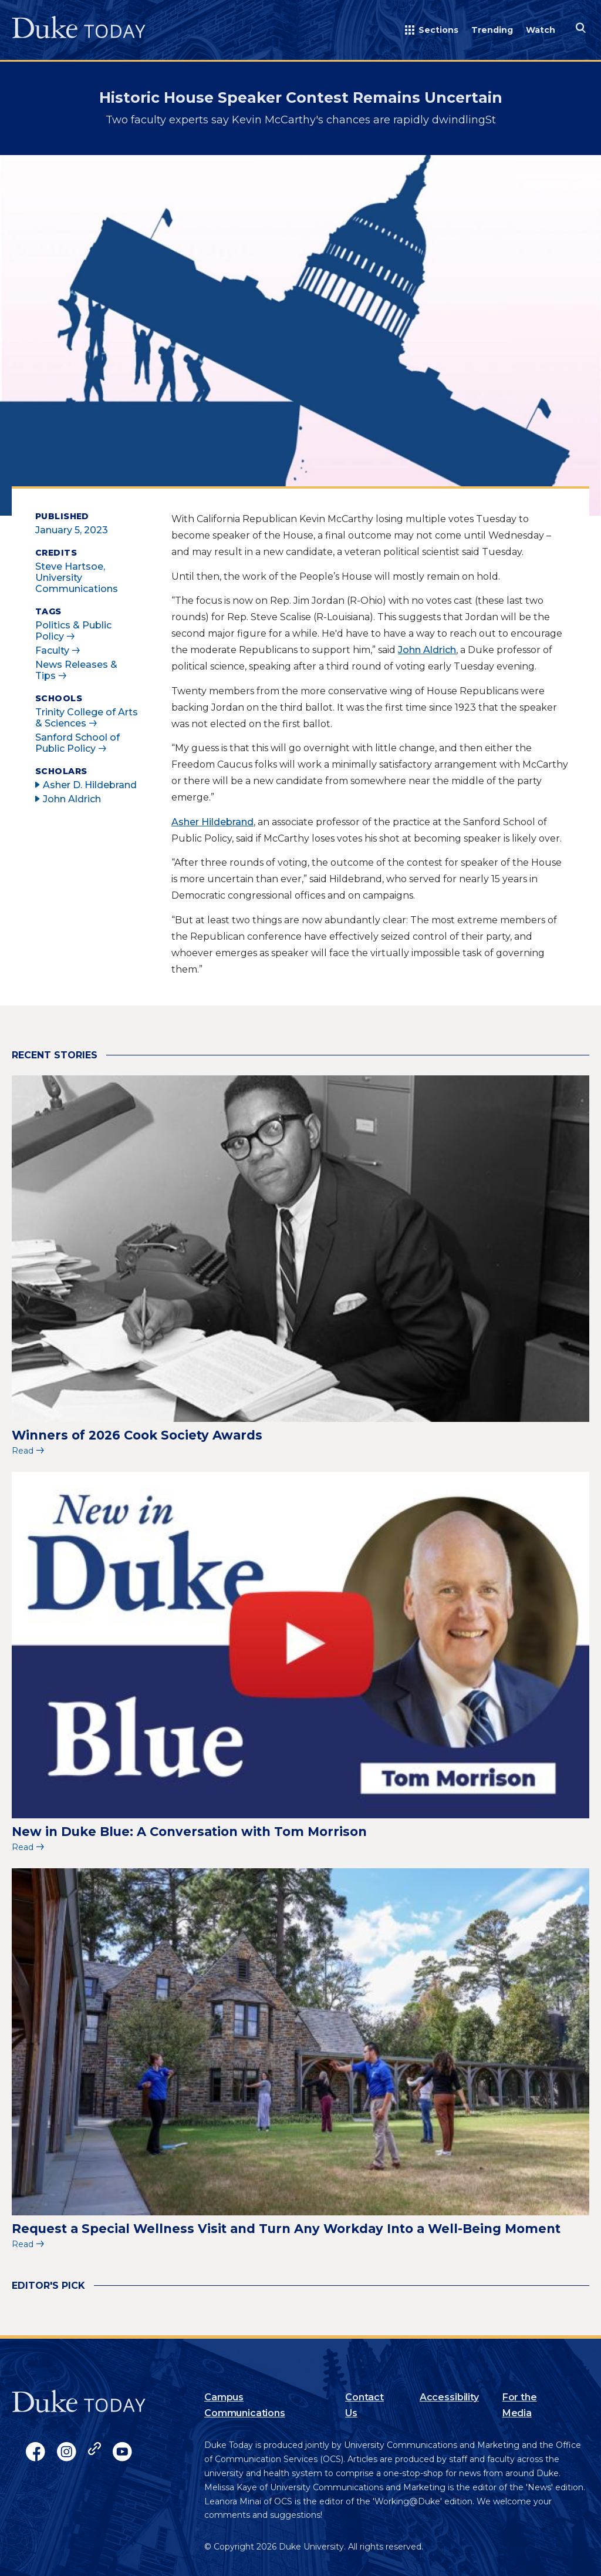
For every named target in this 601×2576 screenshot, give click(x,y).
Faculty (52, 650)
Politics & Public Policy (73, 631)
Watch (540, 30)
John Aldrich (427, 649)
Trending (492, 30)
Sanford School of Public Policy (77, 743)
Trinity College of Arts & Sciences (86, 718)
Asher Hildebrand (212, 822)
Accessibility (449, 2397)
